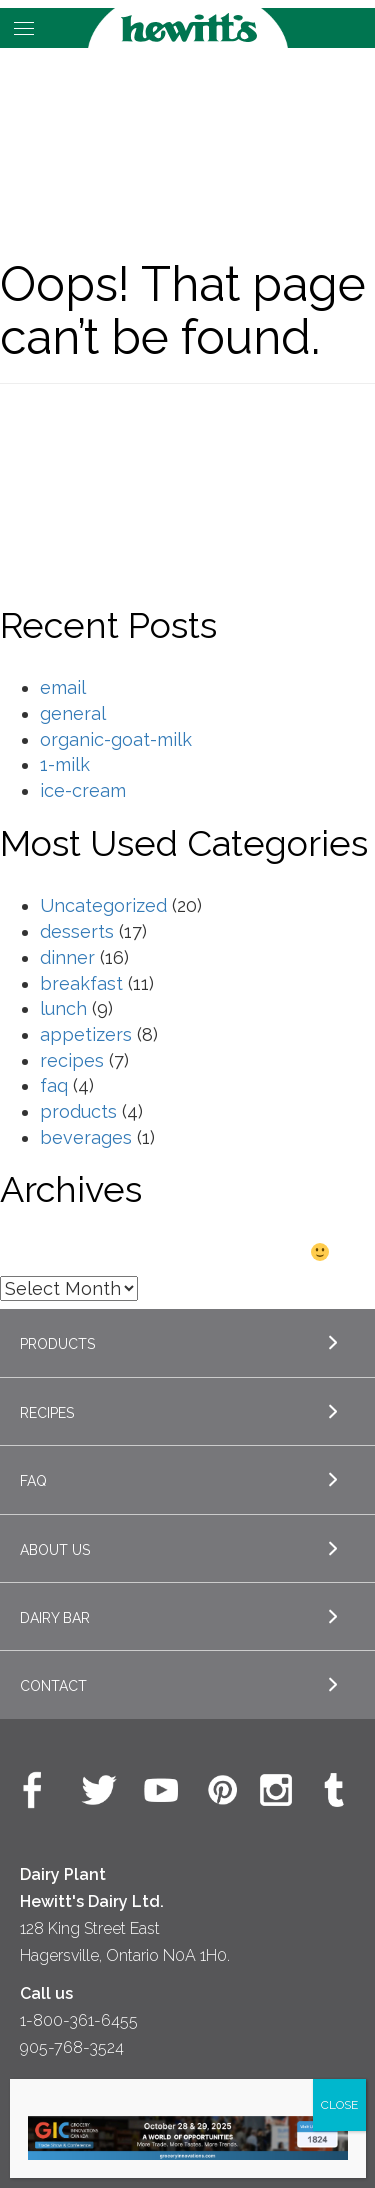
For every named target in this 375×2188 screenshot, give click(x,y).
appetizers (86, 1034)
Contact (53, 1686)
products (78, 1111)
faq (54, 1085)
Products (57, 1344)
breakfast (81, 983)
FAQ (33, 1481)
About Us (55, 1550)
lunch (63, 1008)
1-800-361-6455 (79, 2020)
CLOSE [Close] (339, 2105)
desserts (77, 931)
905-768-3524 (72, 2047)
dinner (67, 957)
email (63, 687)
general (73, 713)
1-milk (65, 764)
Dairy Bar (55, 1618)
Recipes (47, 1413)
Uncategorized (103, 905)
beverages (86, 1137)
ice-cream (83, 790)
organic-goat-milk (116, 739)
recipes (72, 1060)
